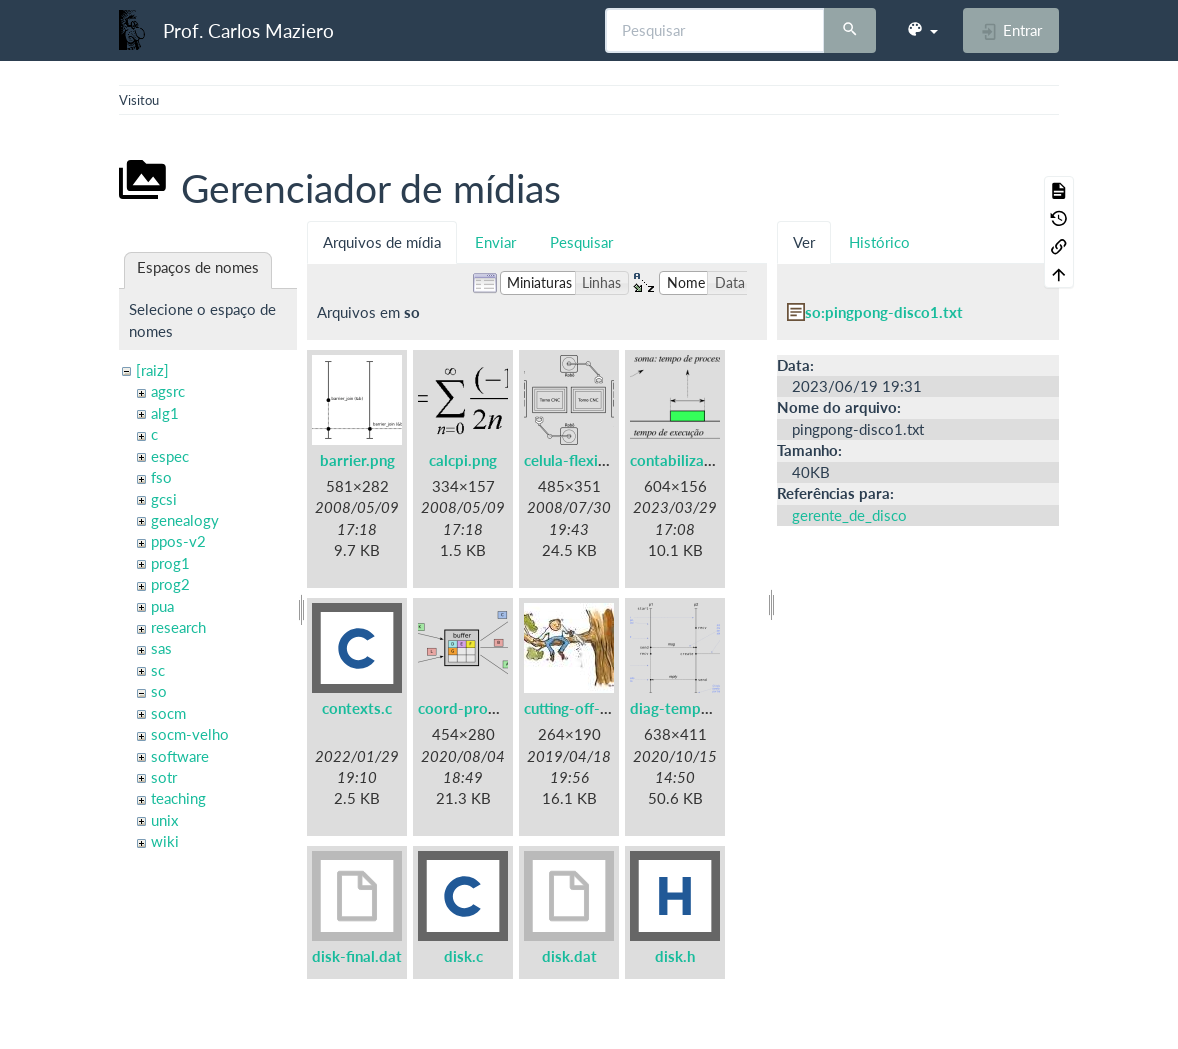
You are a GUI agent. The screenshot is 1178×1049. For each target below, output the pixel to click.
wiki (165, 841)
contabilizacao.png (693, 460)
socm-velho (190, 734)
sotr (164, 777)
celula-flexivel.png (585, 460)
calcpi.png (463, 460)
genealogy (185, 520)
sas (161, 648)
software (180, 756)
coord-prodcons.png (487, 708)
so (159, 691)
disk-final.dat (357, 956)
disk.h (675, 956)
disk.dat (569, 956)
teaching (178, 798)
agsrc (168, 391)
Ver (804, 242)
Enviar (495, 242)
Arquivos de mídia (382, 242)
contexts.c (357, 708)
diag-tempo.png (684, 708)
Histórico (879, 242)
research (178, 627)
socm (168, 713)
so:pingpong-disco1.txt (884, 312)
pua (162, 606)
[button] (922, 30)
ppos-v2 (178, 541)
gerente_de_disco (849, 515)
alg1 (165, 413)
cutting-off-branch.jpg (597, 708)
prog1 (170, 563)
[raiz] (152, 370)
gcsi (164, 499)
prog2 (170, 584)
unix (164, 820)
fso (161, 477)
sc (158, 670)
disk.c (463, 956)
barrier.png (357, 460)
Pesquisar (581, 242)
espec (170, 456)
